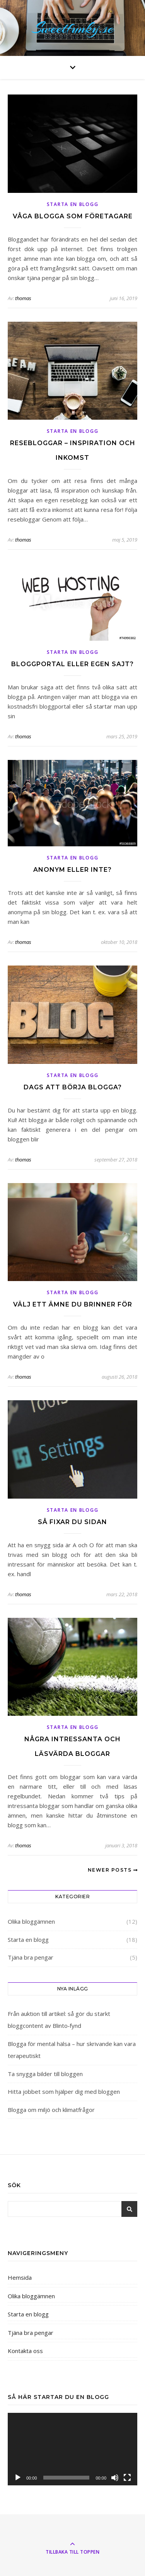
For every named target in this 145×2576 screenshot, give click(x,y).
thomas (23, 298)
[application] (72, 2449)
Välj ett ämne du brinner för (72, 1304)
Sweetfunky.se (73, 28)
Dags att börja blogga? (73, 1087)
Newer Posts (113, 1870)
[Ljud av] (115, 2477)
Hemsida (20, 2277)
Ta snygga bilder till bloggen (45, 2074)
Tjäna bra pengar (30, 1957)
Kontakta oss (25, 2351)
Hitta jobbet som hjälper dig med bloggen (64, 2091)
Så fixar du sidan (72, 1522)
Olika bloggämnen (31, 1921)
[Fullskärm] (127, 2477)
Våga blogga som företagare (73, 216)
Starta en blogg (73, 204)
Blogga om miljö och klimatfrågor (51, 2109)
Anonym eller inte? (72, 869)
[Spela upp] (18, 2477)
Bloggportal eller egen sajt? (72, 664)
